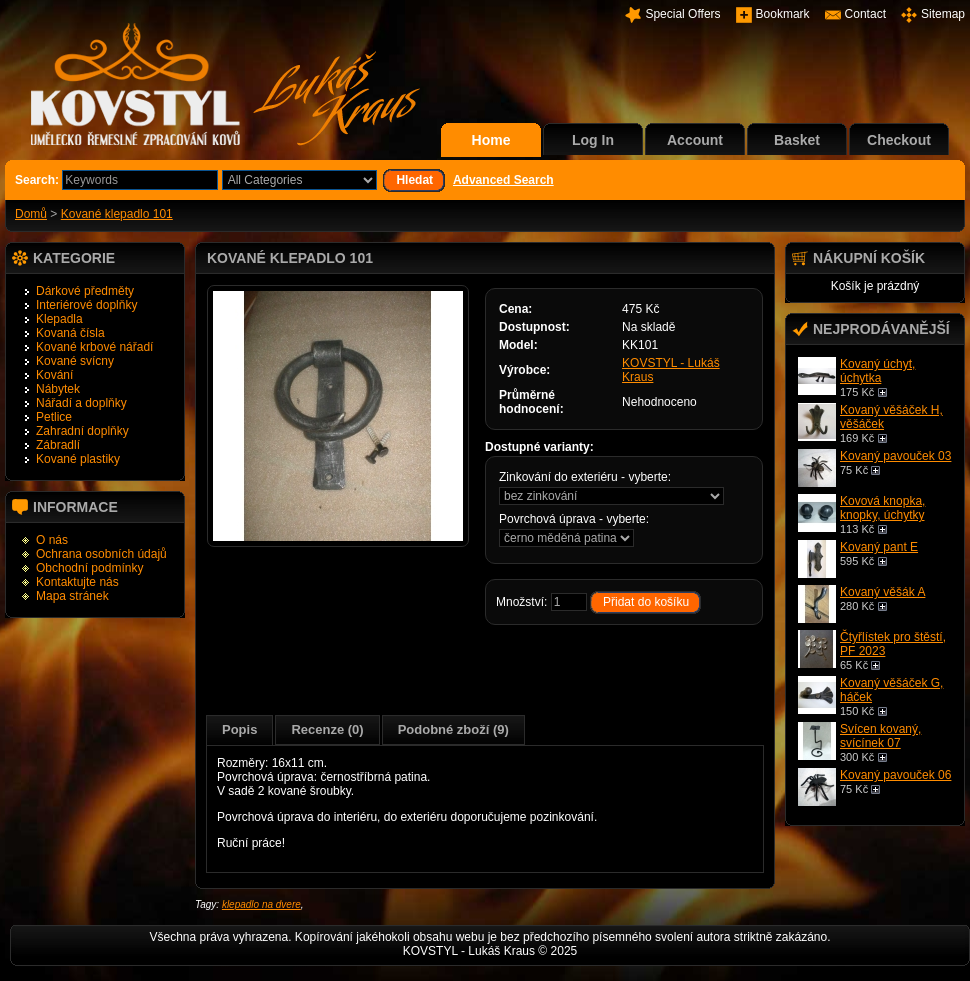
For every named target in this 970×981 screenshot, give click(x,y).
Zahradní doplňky (82, 431)
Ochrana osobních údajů (101, 554)
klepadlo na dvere (261, 904)
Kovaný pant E (879, 547)
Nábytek (58, 389)
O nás (52, 540)
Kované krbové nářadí (94, 347)
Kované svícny (75, 361)
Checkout (899, 140)
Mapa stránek (72, 596)
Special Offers (682, 14)
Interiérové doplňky (86, 305)
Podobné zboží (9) (453, 729)
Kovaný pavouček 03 (895, 456)
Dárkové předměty (85, 291)
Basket (797, 140)
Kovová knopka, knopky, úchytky (882, 508)
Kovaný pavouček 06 (895, 775)
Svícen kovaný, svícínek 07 (880, 736)
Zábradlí (58, 445)
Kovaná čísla (70, 333)
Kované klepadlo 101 (117, 214)
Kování (54, 375)
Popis (239, 729)
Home (491, 140)
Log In (593, 140)
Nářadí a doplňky (81, 403)
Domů (31, 214)
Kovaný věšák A (882, 592)
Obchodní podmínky (89, 568)
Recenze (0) (327, 729)
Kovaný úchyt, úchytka (877, 371)
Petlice (54, 417)
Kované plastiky (78, 459)
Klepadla (59, 319)
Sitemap (943, 14)
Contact (865, 14)
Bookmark (783, 14)
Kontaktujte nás (77, 582)
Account (695, 140)
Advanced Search (503, 180)
